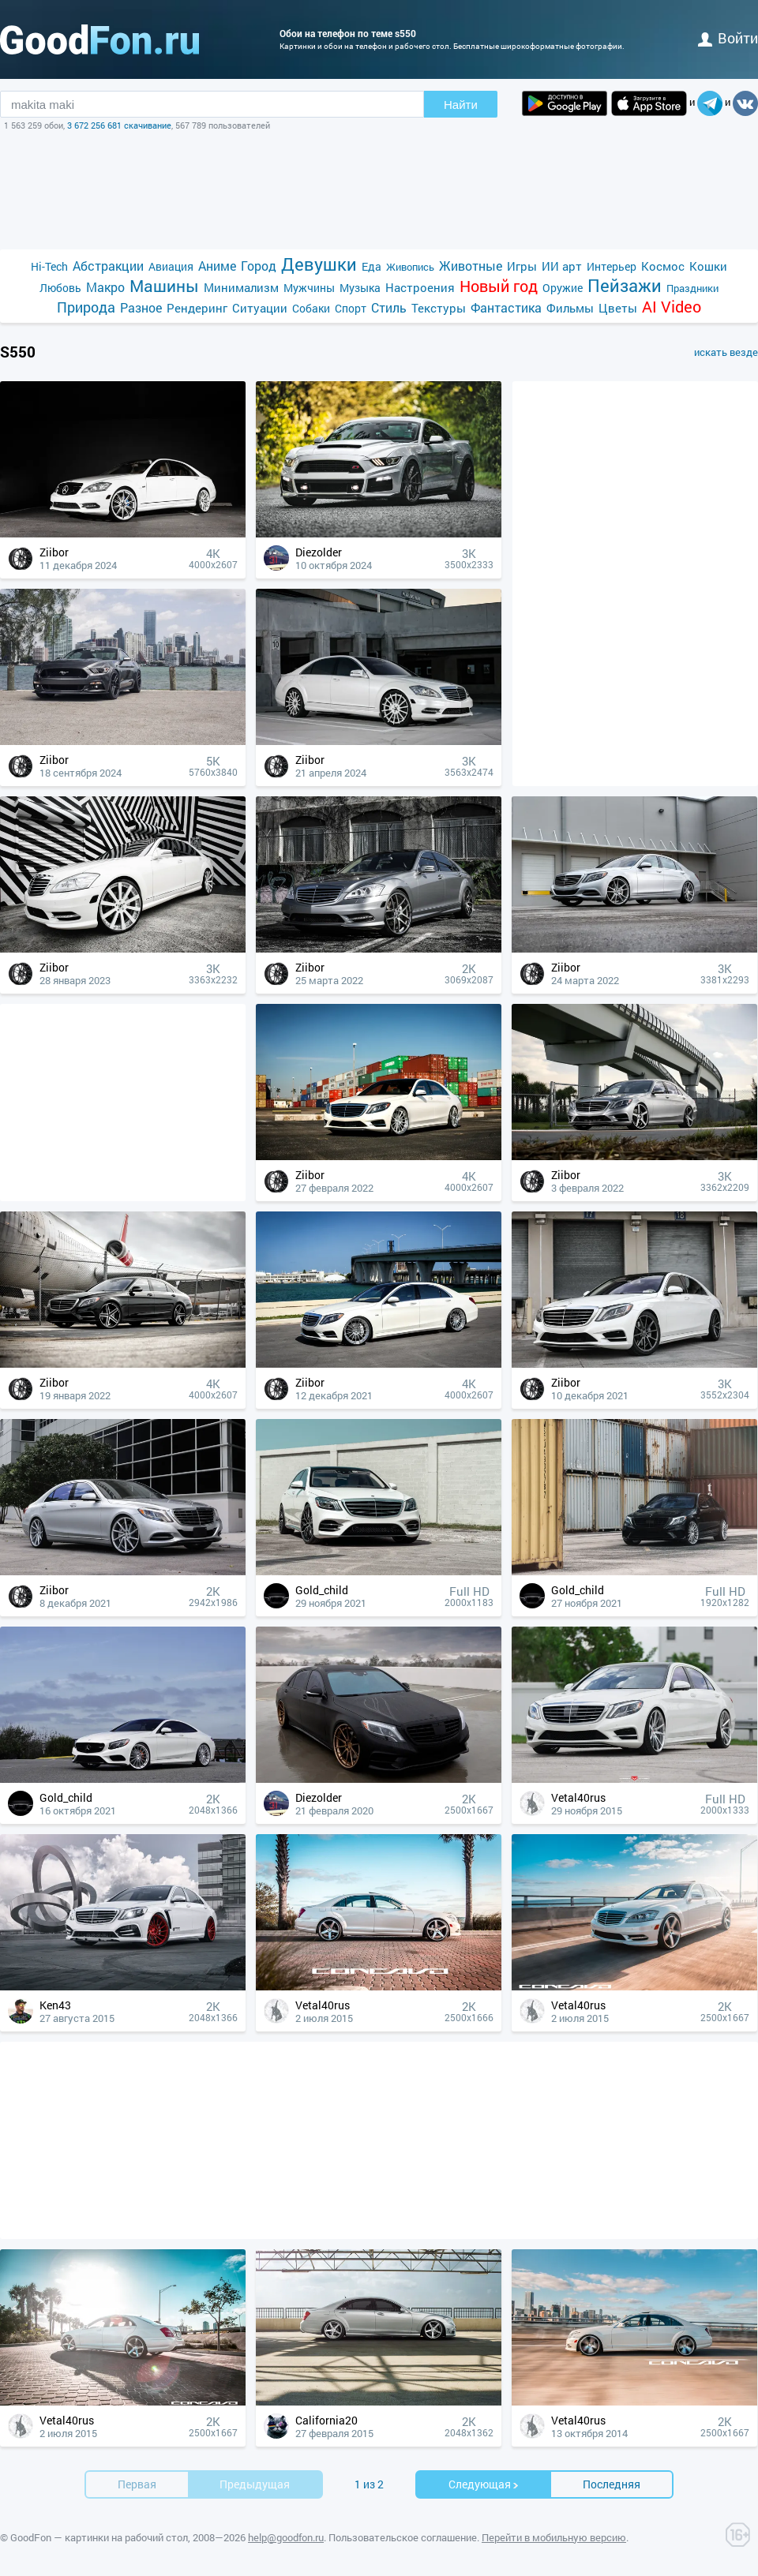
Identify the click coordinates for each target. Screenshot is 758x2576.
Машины (164, 286)
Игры (522, 266)
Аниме (217, 265)
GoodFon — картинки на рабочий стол (99, 2537)
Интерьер (611, 266)
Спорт (350, 308)
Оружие (562, 287)
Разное (141, 307)
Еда (371, 266)
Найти (461, 104)
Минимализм (241, 287)
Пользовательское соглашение (402, 2537)
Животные (470, 265)
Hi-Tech (49, 266)
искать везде (726, 352)
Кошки (708, 266)
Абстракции (108, 265)
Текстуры (438, 308)
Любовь (60, 287)
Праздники (692, 288)
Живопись (410, 267)
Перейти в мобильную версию (554, 2537)
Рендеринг (197, 308)
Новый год (499, 286)
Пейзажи (624, 285)
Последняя (611, 2484)
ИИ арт (562, 266)
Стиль (389, 307)
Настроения (420, 287)
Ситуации (259, 308)
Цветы (618, 308)
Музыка (360, 287)
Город (258, 265)
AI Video (671, 307)
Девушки (319, 264)
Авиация (170, 266)
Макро (105, 287)
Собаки (311, 308)
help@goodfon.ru (286, 2537)
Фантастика (506, 307)
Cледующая (484, 2484)
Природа (86, 307)
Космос (663, 266)
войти (728, 37)
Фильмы (570, 308)
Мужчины (309, 287)
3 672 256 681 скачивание (119, 125)
